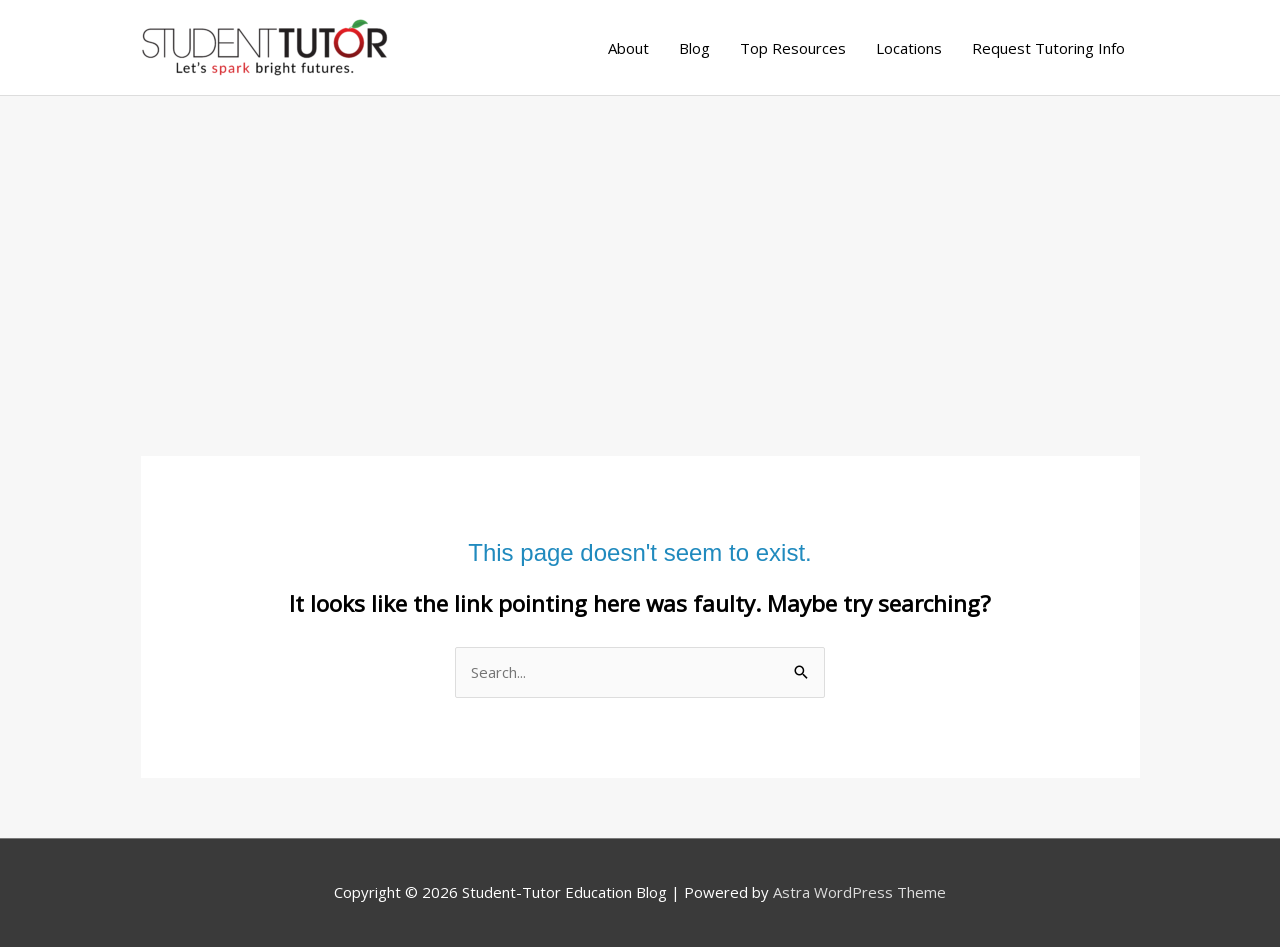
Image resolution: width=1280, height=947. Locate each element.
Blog (694, 48)
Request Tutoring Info (1048, 48)
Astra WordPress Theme (859, 892)
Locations (909, 48)
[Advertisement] (640, 246)
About (628, 48)
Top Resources (793, 48)
